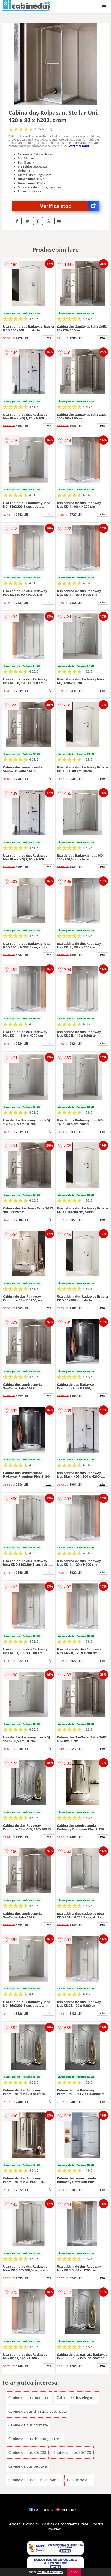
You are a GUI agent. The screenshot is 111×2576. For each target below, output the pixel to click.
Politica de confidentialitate (65, 2524)
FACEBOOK (41, 2509)
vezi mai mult (79, 146)
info (48, 338)
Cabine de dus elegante (77, 2397)
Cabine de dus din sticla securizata (37, 2411)
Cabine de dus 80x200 (27, 2452)
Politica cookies (50, 2571)
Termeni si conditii (23, 2524)
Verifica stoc (69, 206)
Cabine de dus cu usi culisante (34, 2479)
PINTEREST (67, 2509)
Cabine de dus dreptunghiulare (34, 2438)
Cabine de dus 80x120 (72, 2452)
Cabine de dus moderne (28, 2397)
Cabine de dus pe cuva (27, 2466)
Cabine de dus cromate (28, 2425)
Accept (74, 2571)
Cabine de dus (79, 2479)
